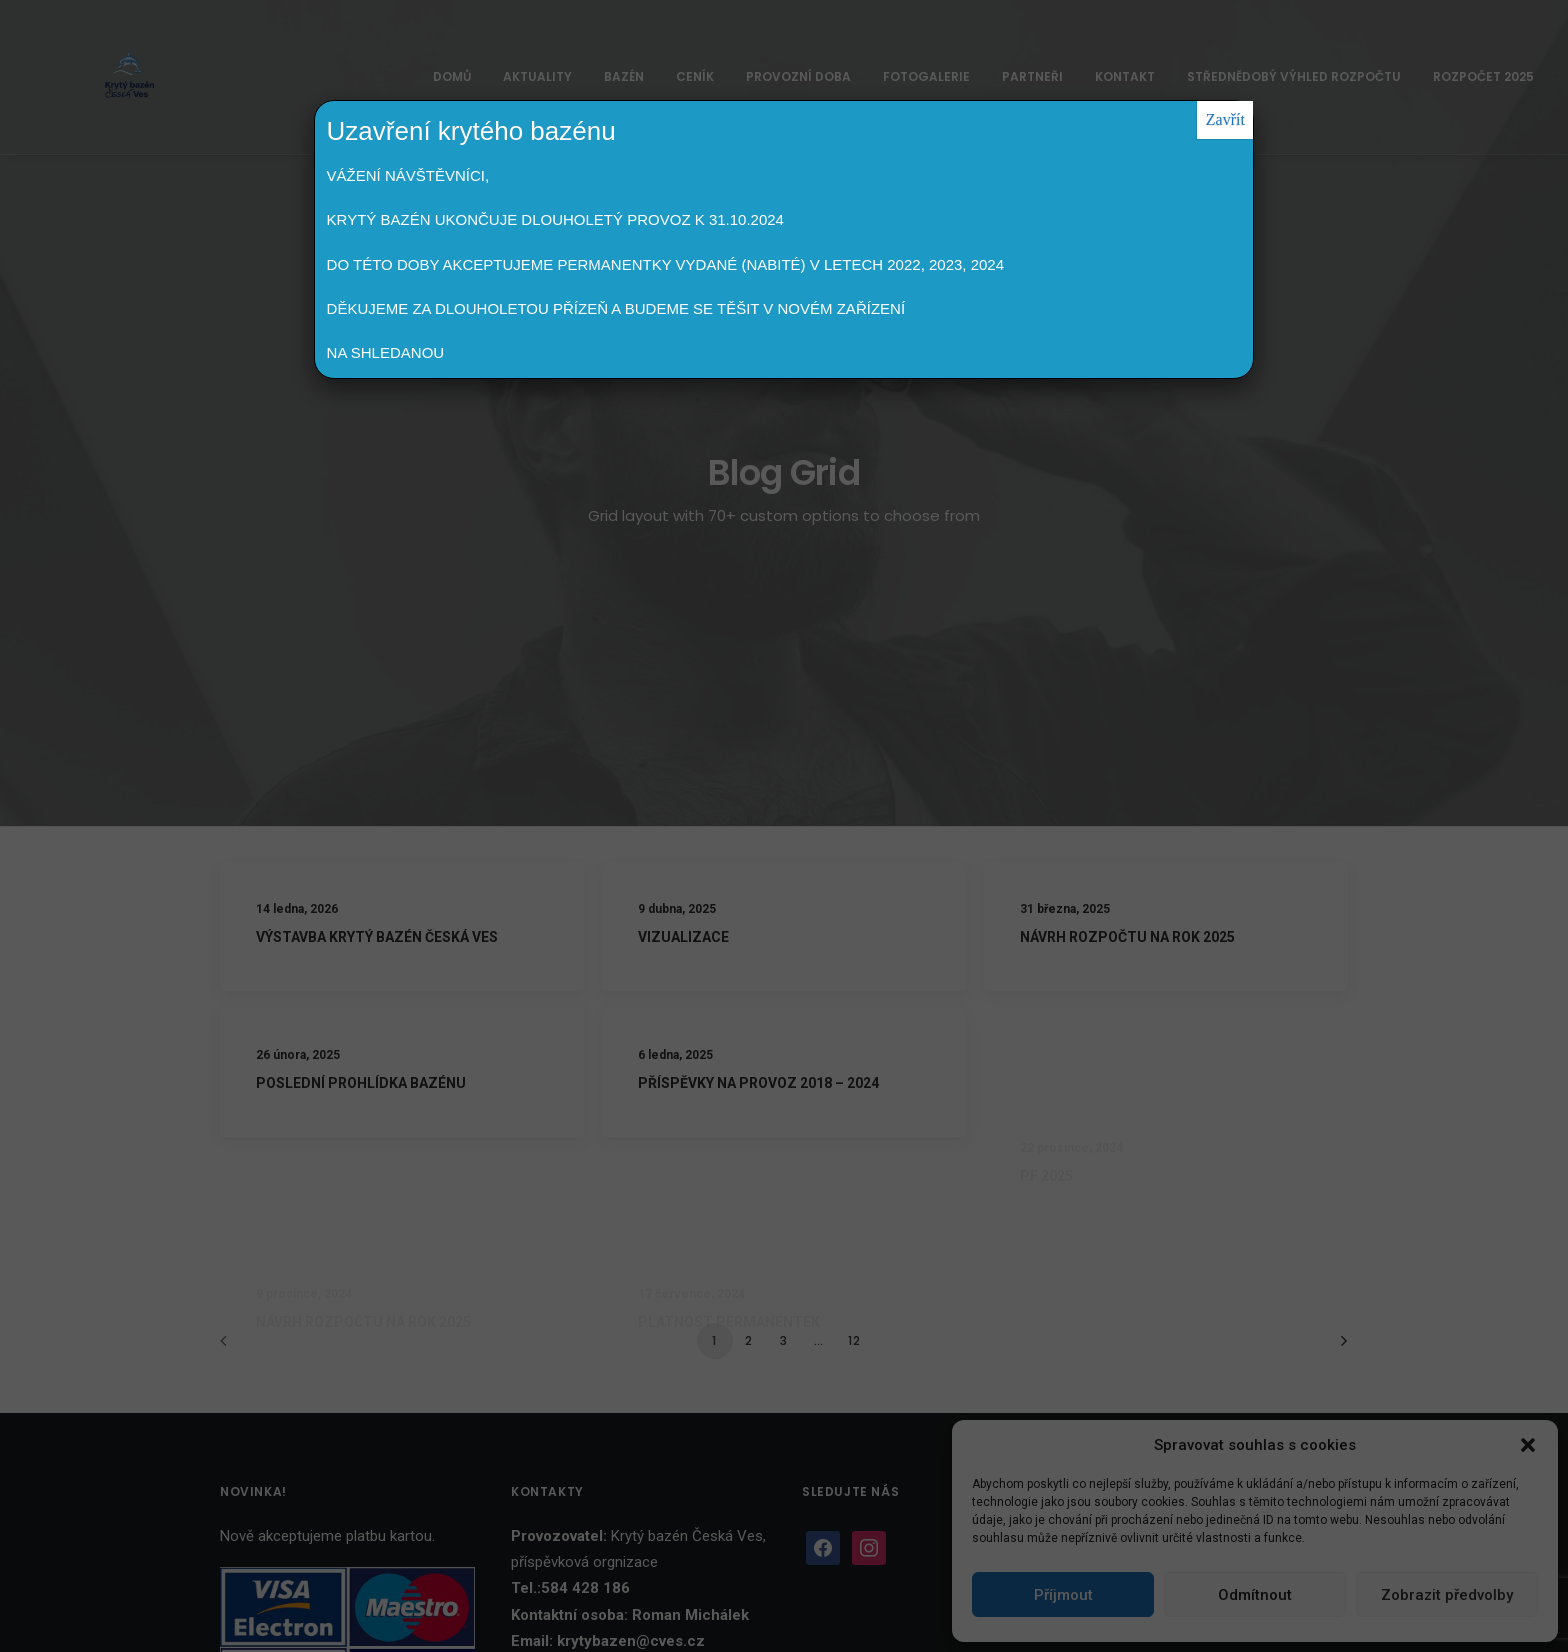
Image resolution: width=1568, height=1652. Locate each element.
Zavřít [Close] (1225, 119)
